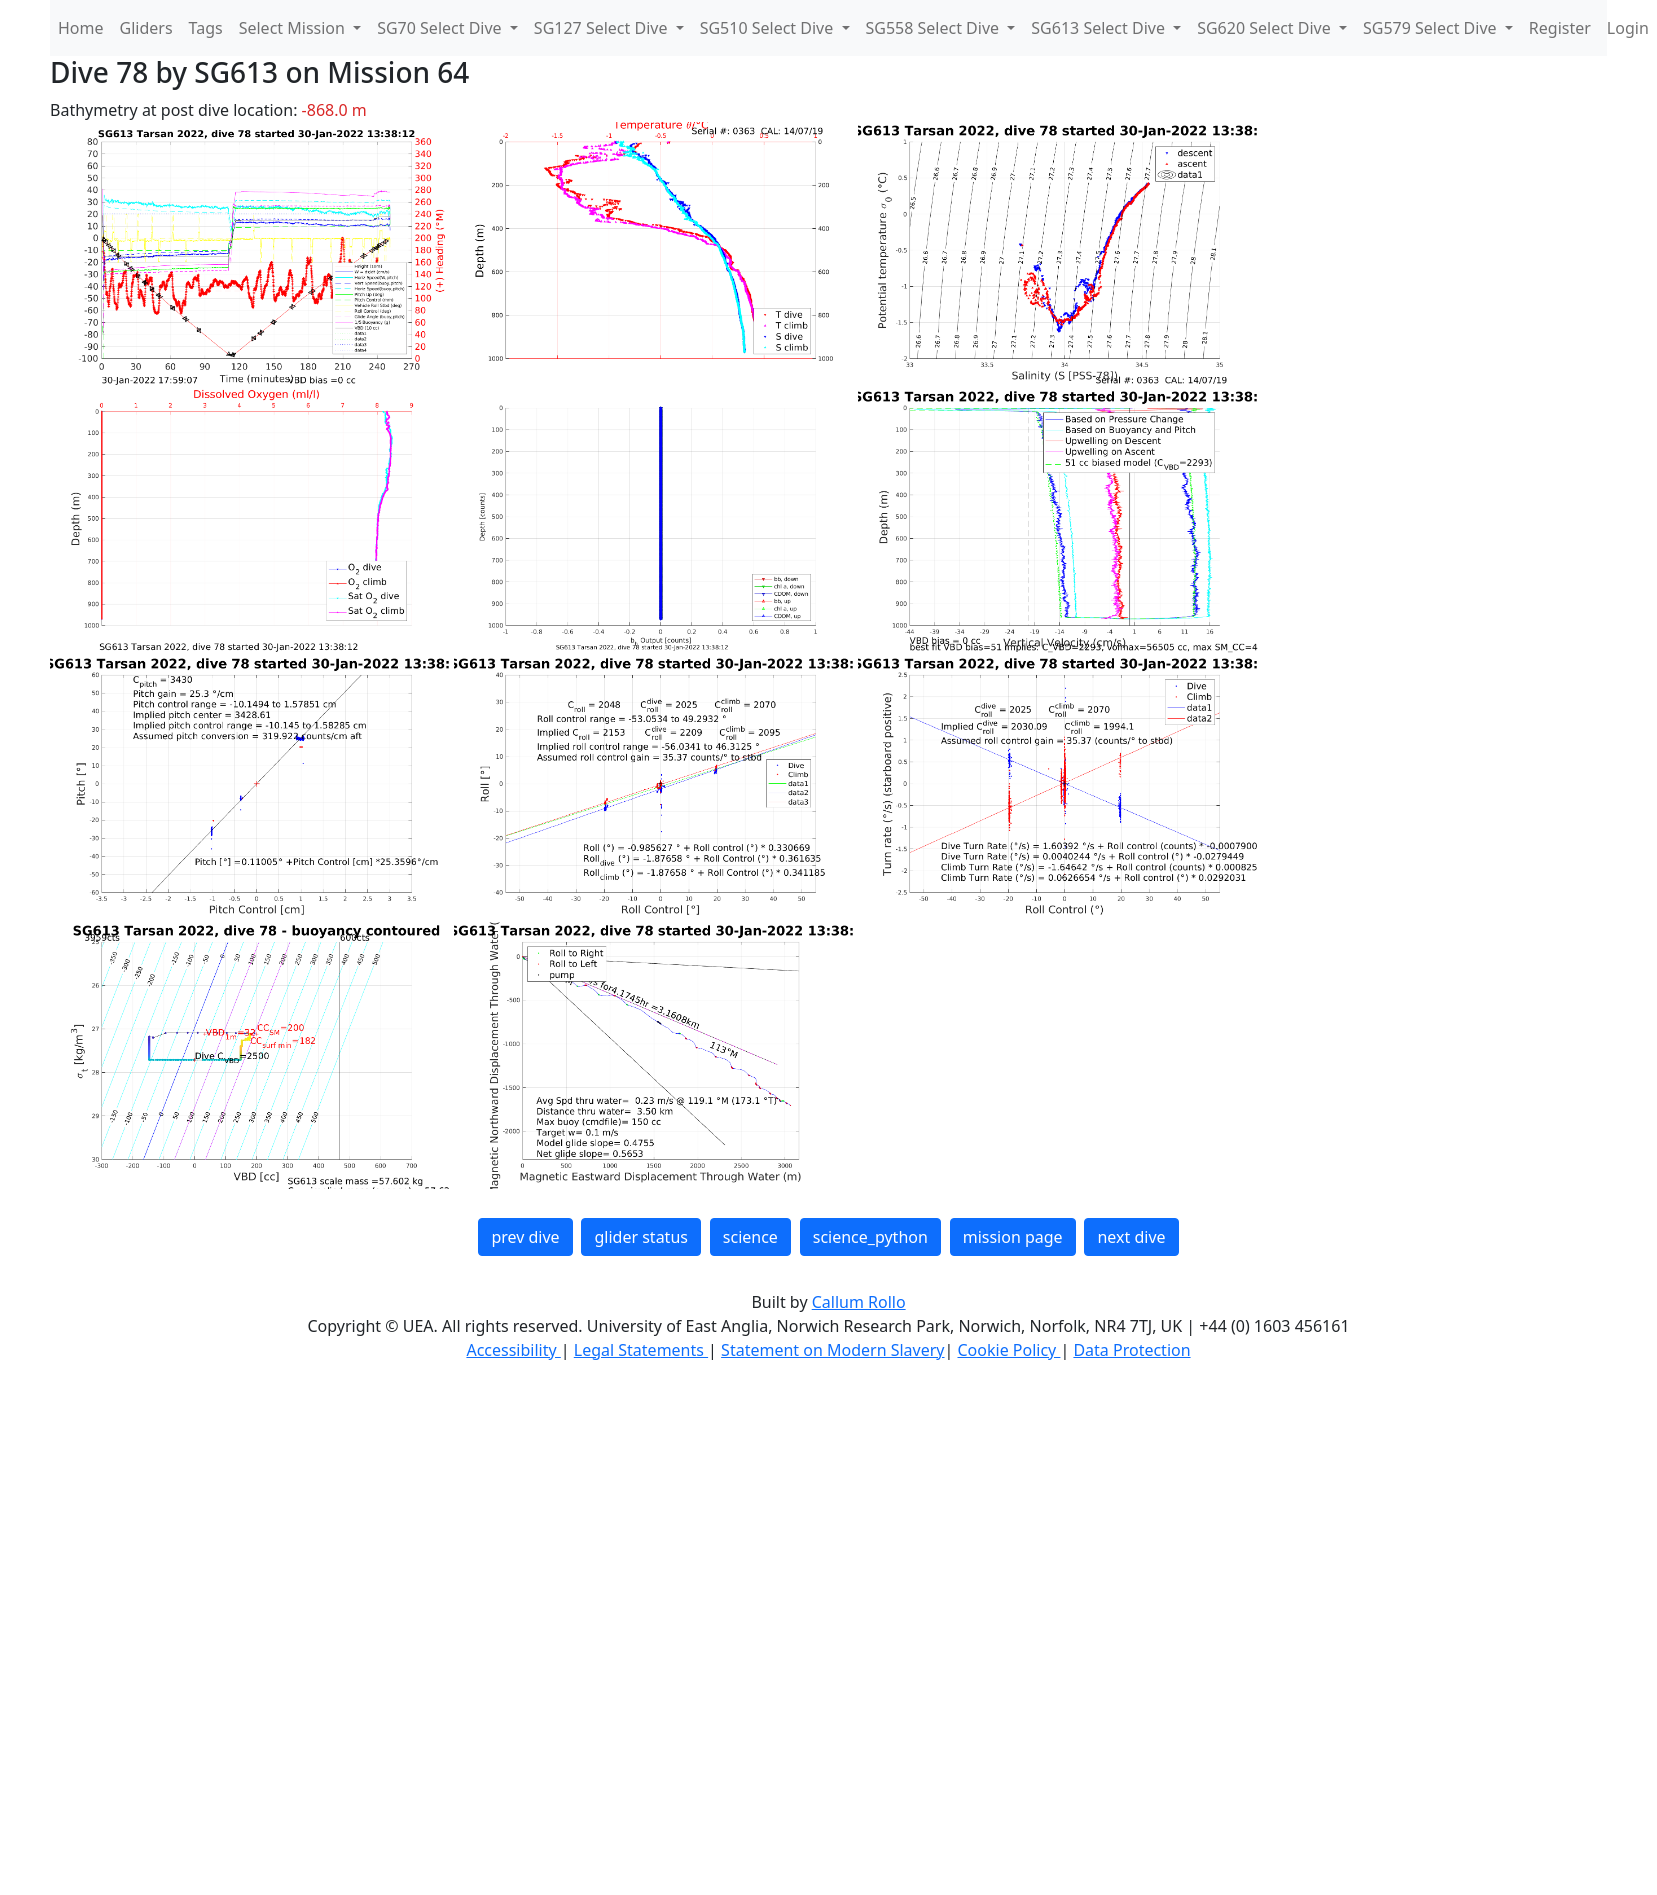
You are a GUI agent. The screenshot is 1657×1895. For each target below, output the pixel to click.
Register (1560, 28)
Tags (206, 28)
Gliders (146, 28)
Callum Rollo (859, 1302)
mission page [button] (1013, 1237)
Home (81, 28)
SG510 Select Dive (769, 28)
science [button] (750, 1237)
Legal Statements (641, 1350)
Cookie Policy (1008, 1350)
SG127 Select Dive (603, 28)
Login (1628, 28)
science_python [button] (870, 1237)
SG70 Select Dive (441, 28)
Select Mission (294, 28)
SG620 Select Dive (1266, 28)
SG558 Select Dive (935, 28)
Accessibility (513, 1350)
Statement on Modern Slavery (832, 1350)
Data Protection (1131, 1350)
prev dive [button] (525, 1237)
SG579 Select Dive (1432, 28)
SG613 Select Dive (1100, 28)
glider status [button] (640, 1237)
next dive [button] (1131, 1237)
